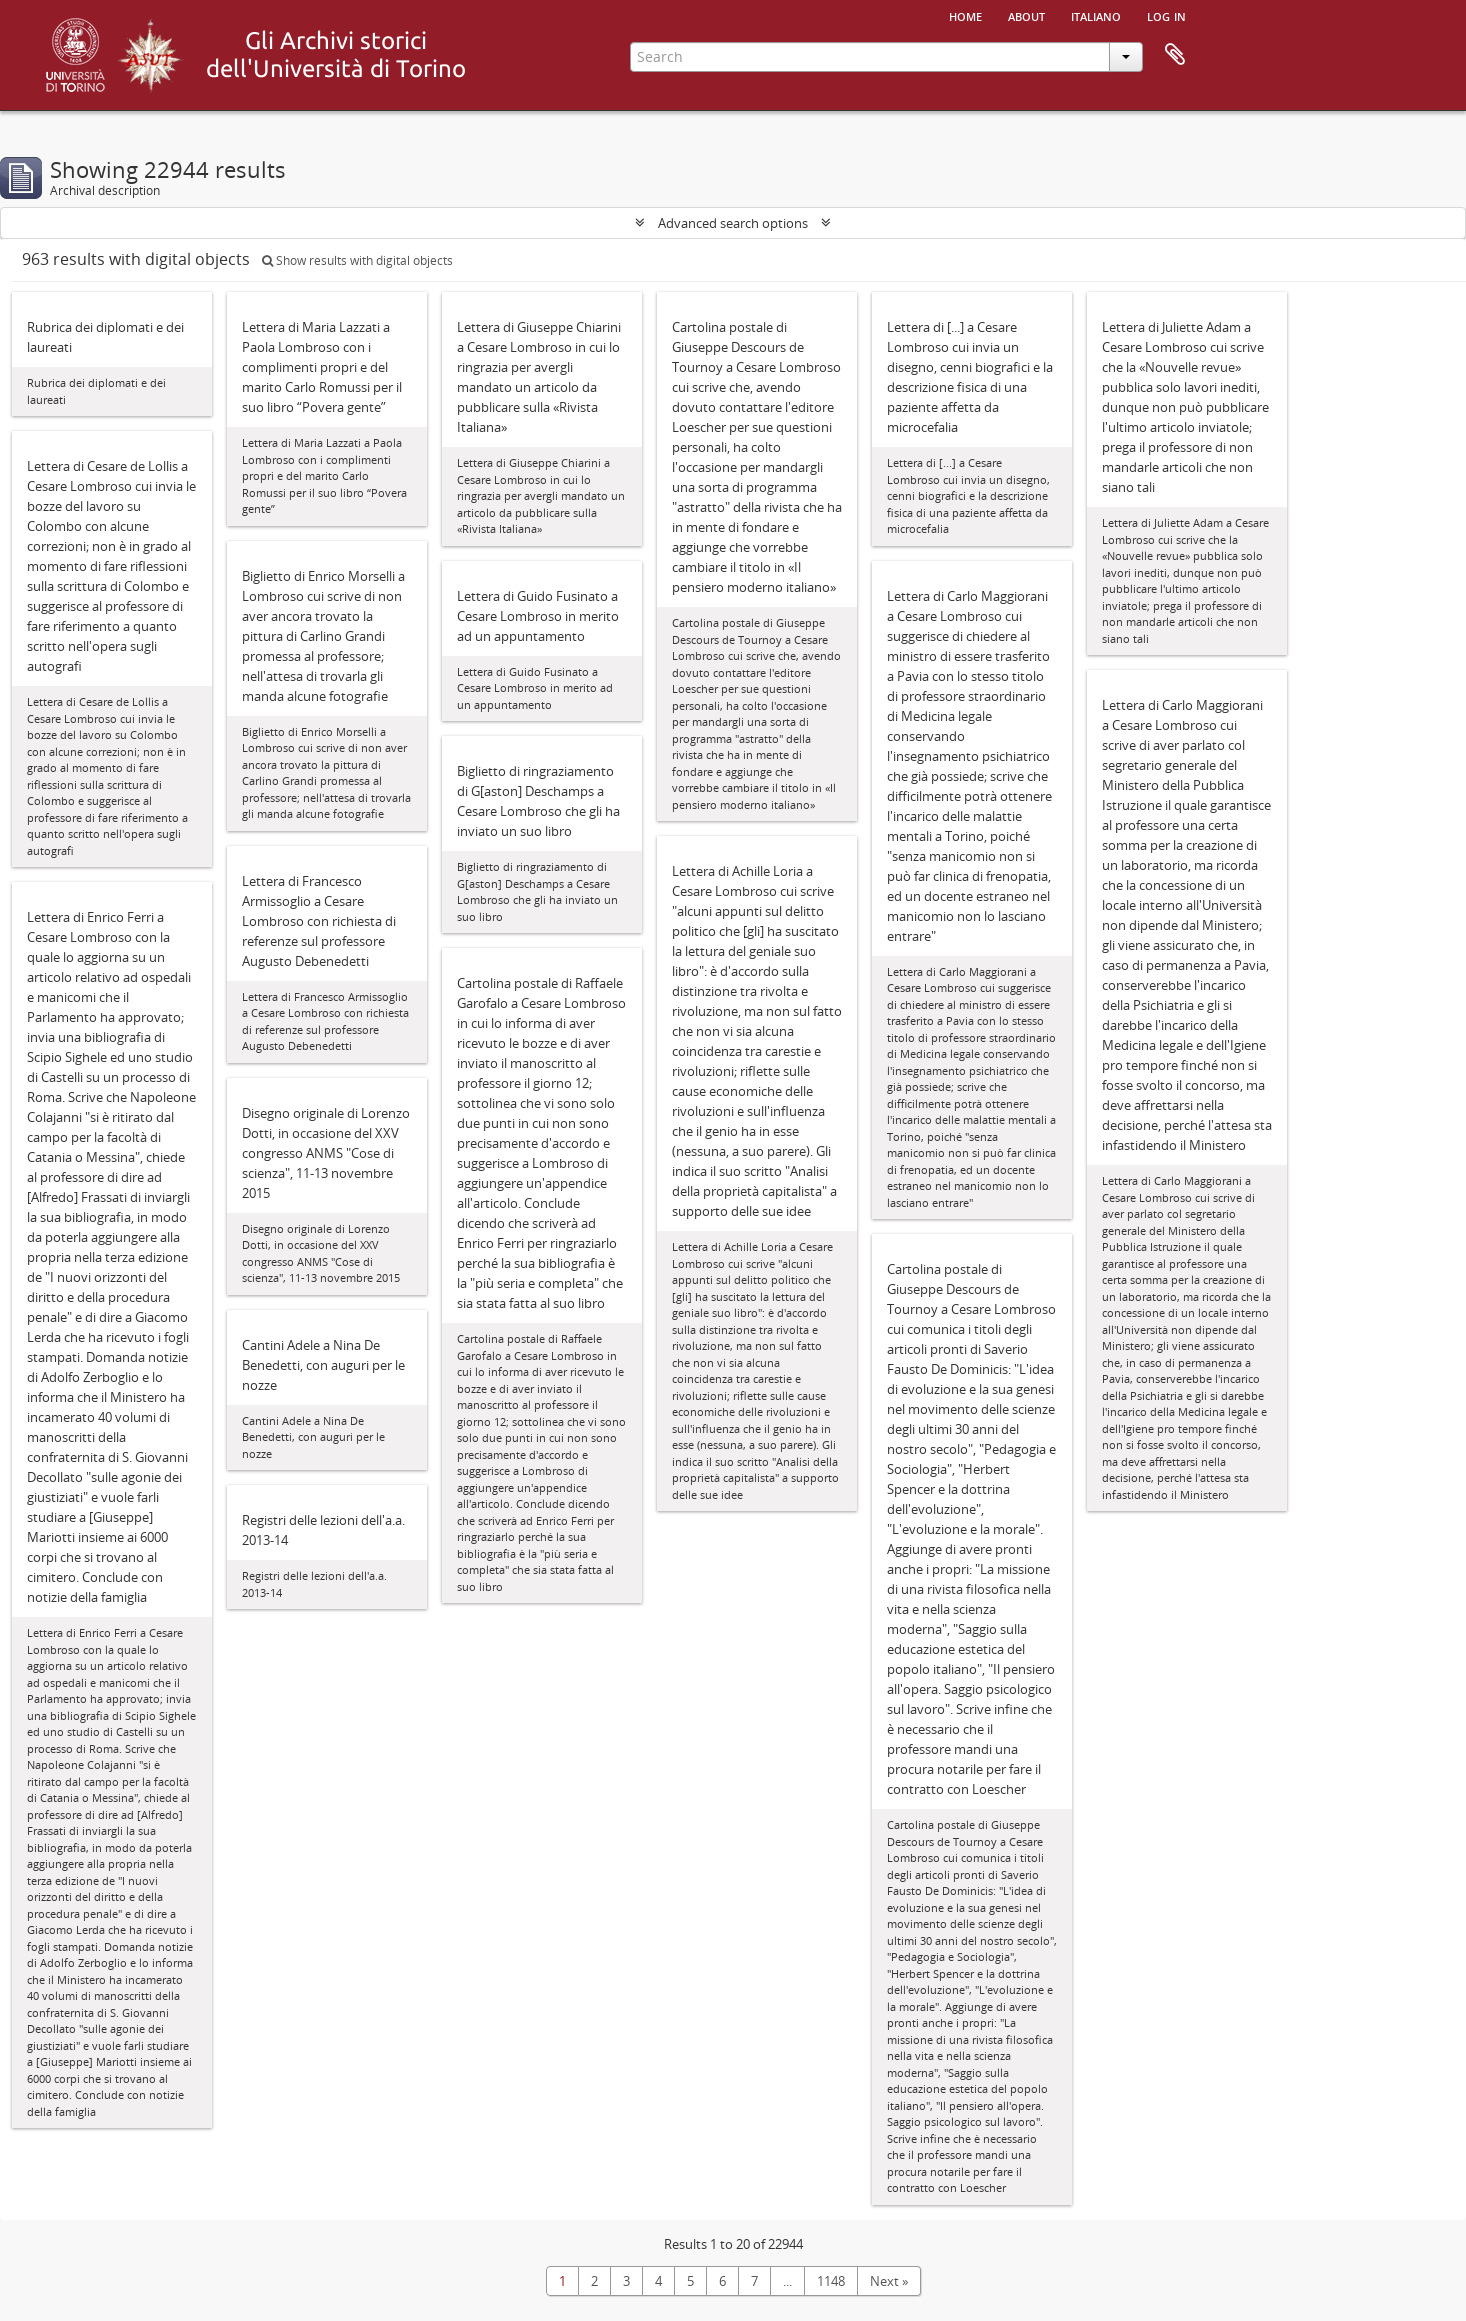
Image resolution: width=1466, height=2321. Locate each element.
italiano (1096, 15)
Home (965, 15)
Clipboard (1175, 55)
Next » (889, 2281)
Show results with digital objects (357, 260)
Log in (1166, 15)
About (1026, 15)
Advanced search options (733, 223)
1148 (831, 2281)
